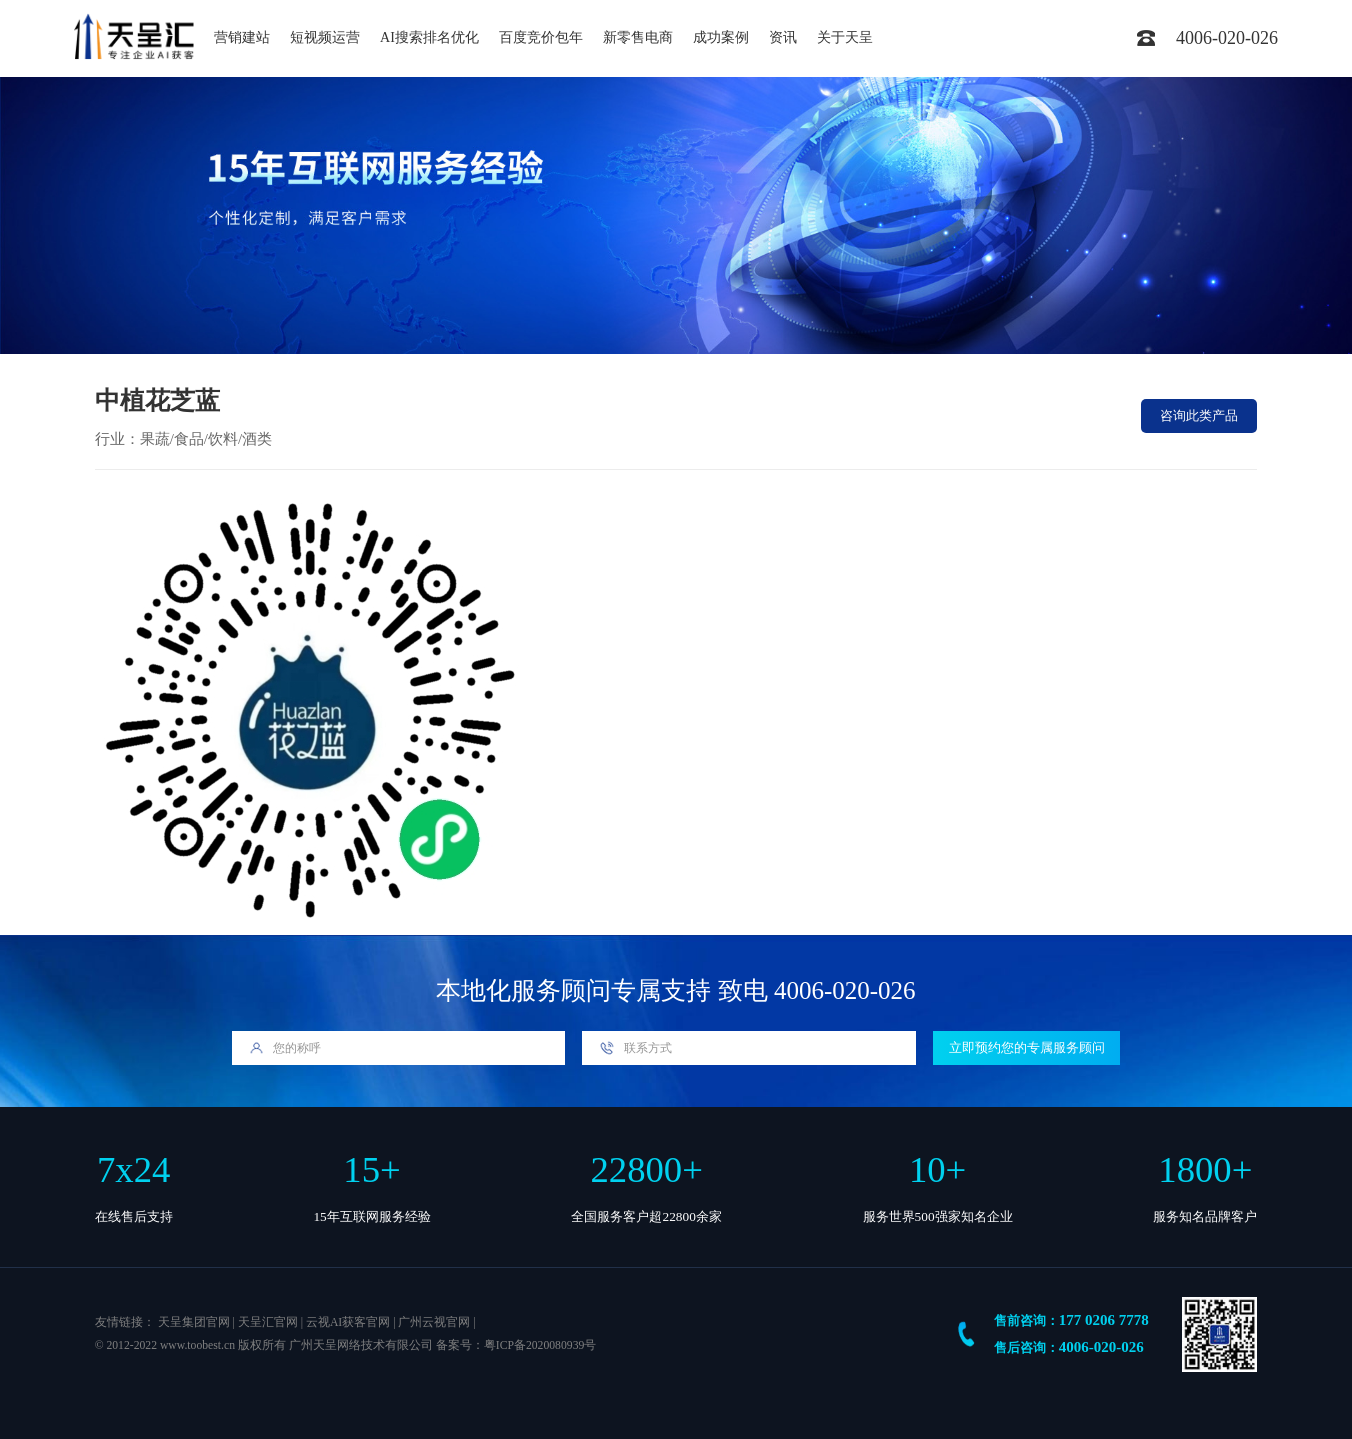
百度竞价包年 (541, 37)
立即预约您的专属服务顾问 (1027, 1047)
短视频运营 (325, 37)
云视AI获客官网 (348, 1322)
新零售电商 (638, 37)
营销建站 (242, 37)
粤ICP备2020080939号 (540, 1345)
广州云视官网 (434, 1322)
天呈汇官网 (268, 1322)
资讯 (783, 37)
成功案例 (721, 37)
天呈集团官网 (194, 1322)
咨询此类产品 (1199, 415)
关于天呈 (845, 37)
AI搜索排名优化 (429, 37)
